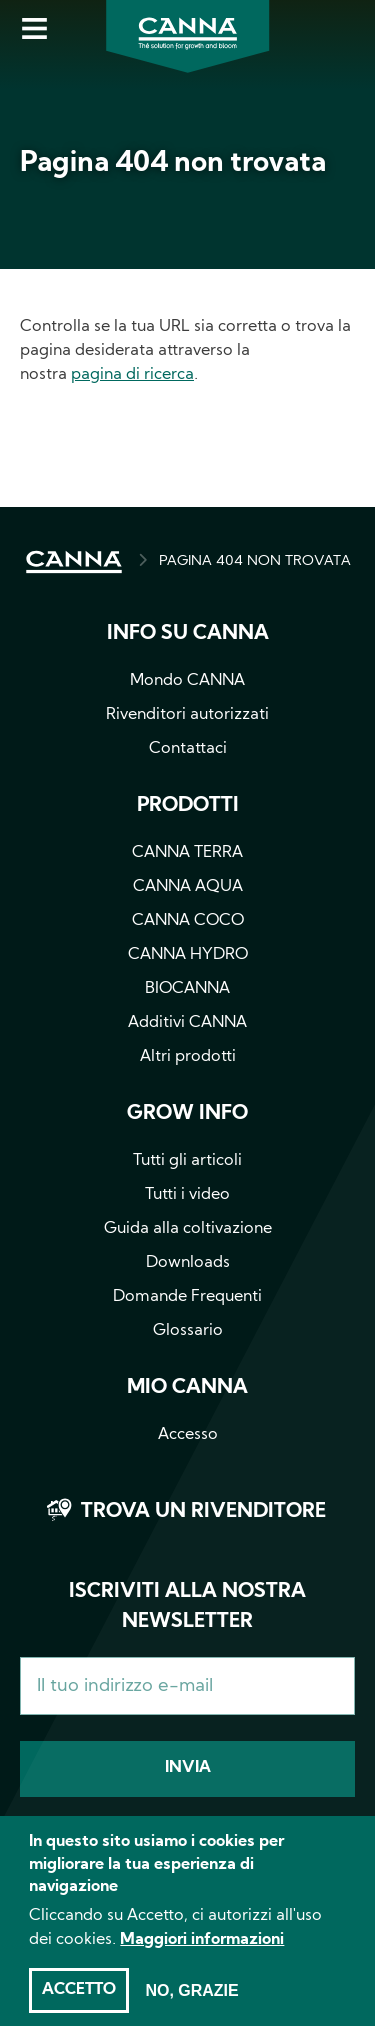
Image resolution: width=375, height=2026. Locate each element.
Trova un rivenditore (203, 1512)
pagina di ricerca (132, 375)
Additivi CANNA (187, 1023)
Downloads (188, 1263)
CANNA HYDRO (188, 955)
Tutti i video (187, 1195)
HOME (74, 562)
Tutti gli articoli (187, 1161)
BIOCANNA (187, 989)
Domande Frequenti (187, 1297)
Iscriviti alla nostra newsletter (187, 1607)
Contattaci (188, 749)
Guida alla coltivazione (188, 1229)
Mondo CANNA (187, 681)
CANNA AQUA (188, 887)
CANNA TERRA (187, 853)
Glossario (188, 1331)
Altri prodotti (188, 1057)
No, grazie (191, 2003)
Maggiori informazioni (202, 1953)
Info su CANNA (188, 634)
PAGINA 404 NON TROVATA (255, 561)
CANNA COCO (188, 921)
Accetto (79, 2003)
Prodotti (188, 806)
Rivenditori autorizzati (187, 715)
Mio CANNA (187, 1388)
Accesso (188, 1435)
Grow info (187, 1114)
